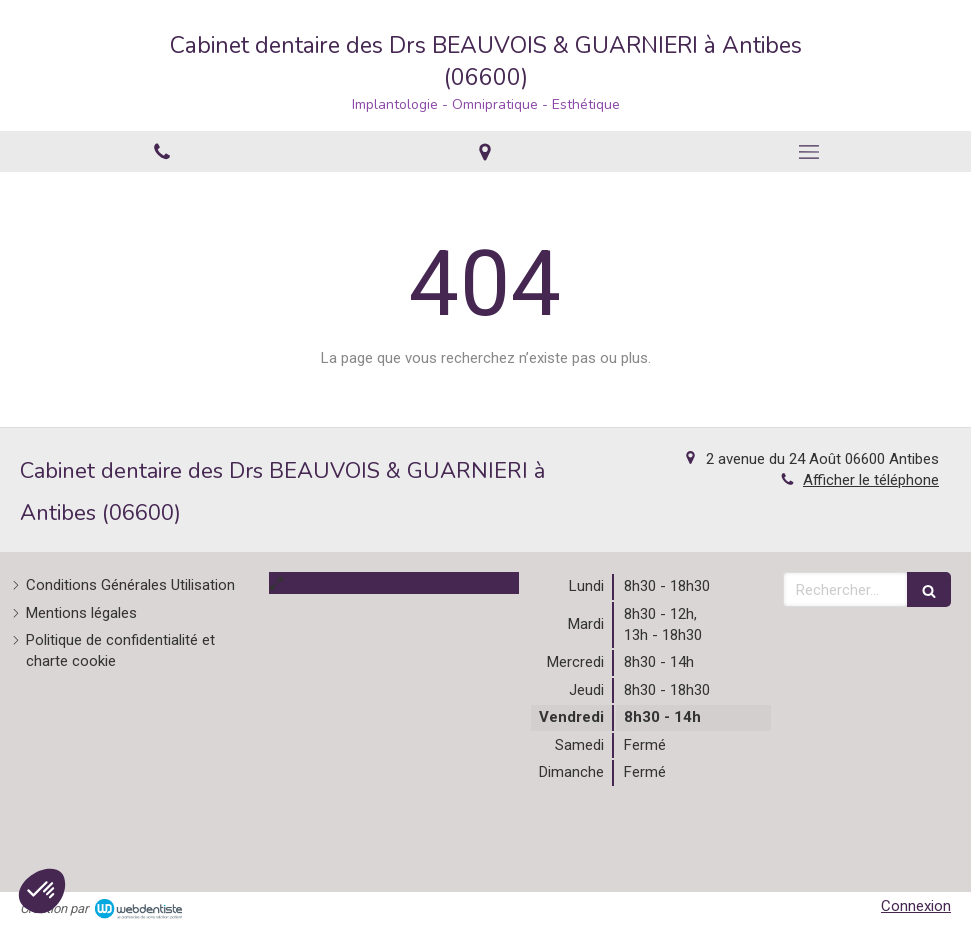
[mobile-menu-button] (809, 152)
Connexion (916, 906)
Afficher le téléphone (871, 480)
